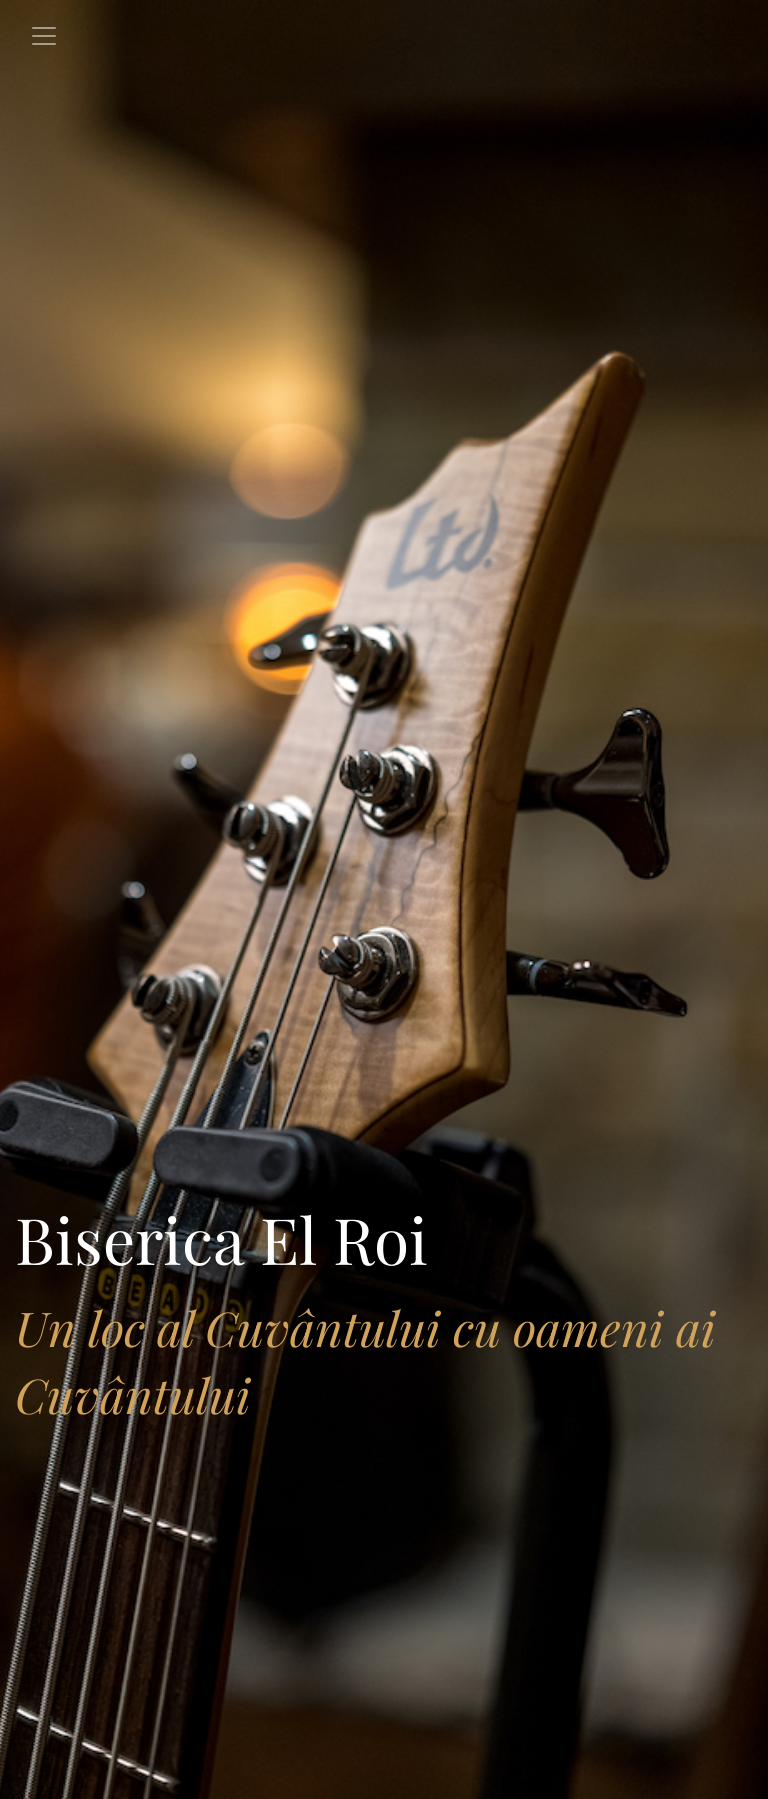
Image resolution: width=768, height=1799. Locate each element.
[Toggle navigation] (44, 36)
